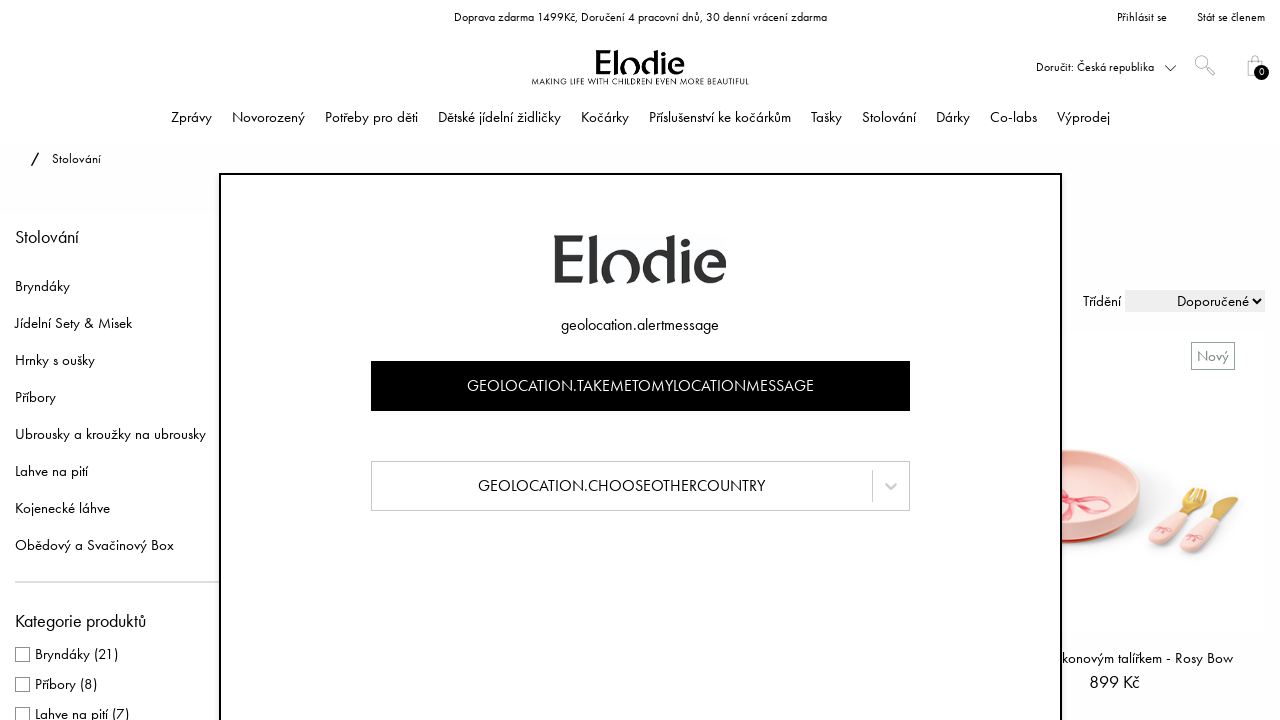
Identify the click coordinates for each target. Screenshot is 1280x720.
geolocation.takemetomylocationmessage (640, 385)
